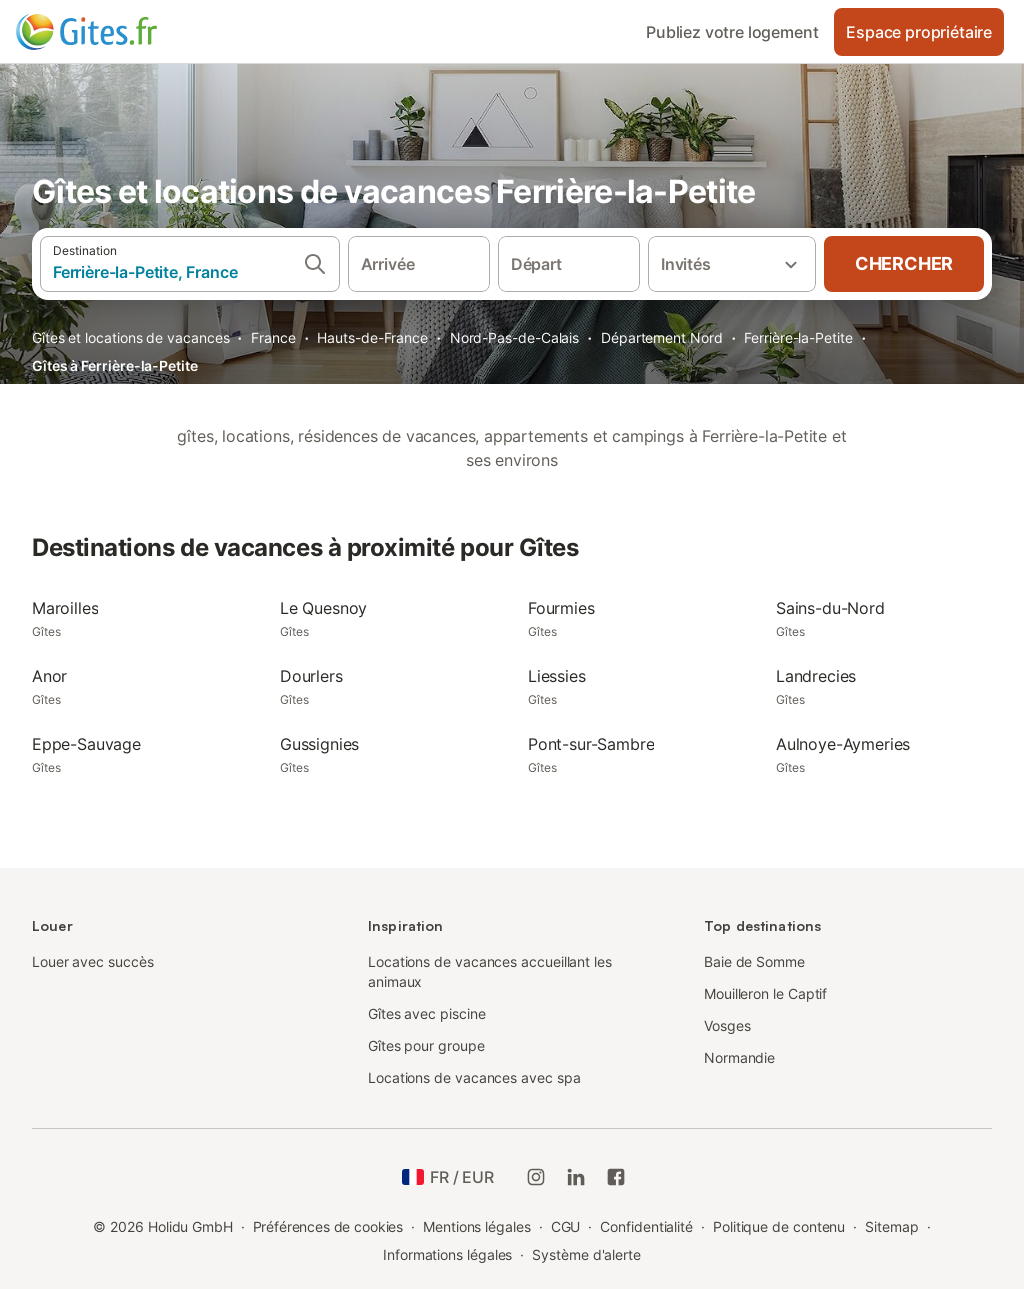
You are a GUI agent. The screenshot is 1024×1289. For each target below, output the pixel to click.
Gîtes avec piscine (427, 1013)
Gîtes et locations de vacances (130, 337)
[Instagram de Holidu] (536, 1177)
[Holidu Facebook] (616, 1177)
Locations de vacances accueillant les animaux (490, 971)
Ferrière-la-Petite (798, 337)
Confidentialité (646, 1226)
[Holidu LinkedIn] (576, 1177)
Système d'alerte (586, 1254)
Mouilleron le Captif (765, 993)
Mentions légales (477, 1226)
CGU (566, 1226)
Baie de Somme (754, 961)
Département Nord (662, 337)
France (273, 337)
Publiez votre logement (732, 32)
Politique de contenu (779, 1226)
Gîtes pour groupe (426, 1045)
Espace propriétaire (919, 32)
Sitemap (891, 1226)
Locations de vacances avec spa (474, 1077)
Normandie (739, 1057)
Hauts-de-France (372, 337)
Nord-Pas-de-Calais (515, 337)
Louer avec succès (93, 961)
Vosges (727, 1025)
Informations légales (447, 1254)
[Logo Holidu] (115, 32)
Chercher (904, 263)
